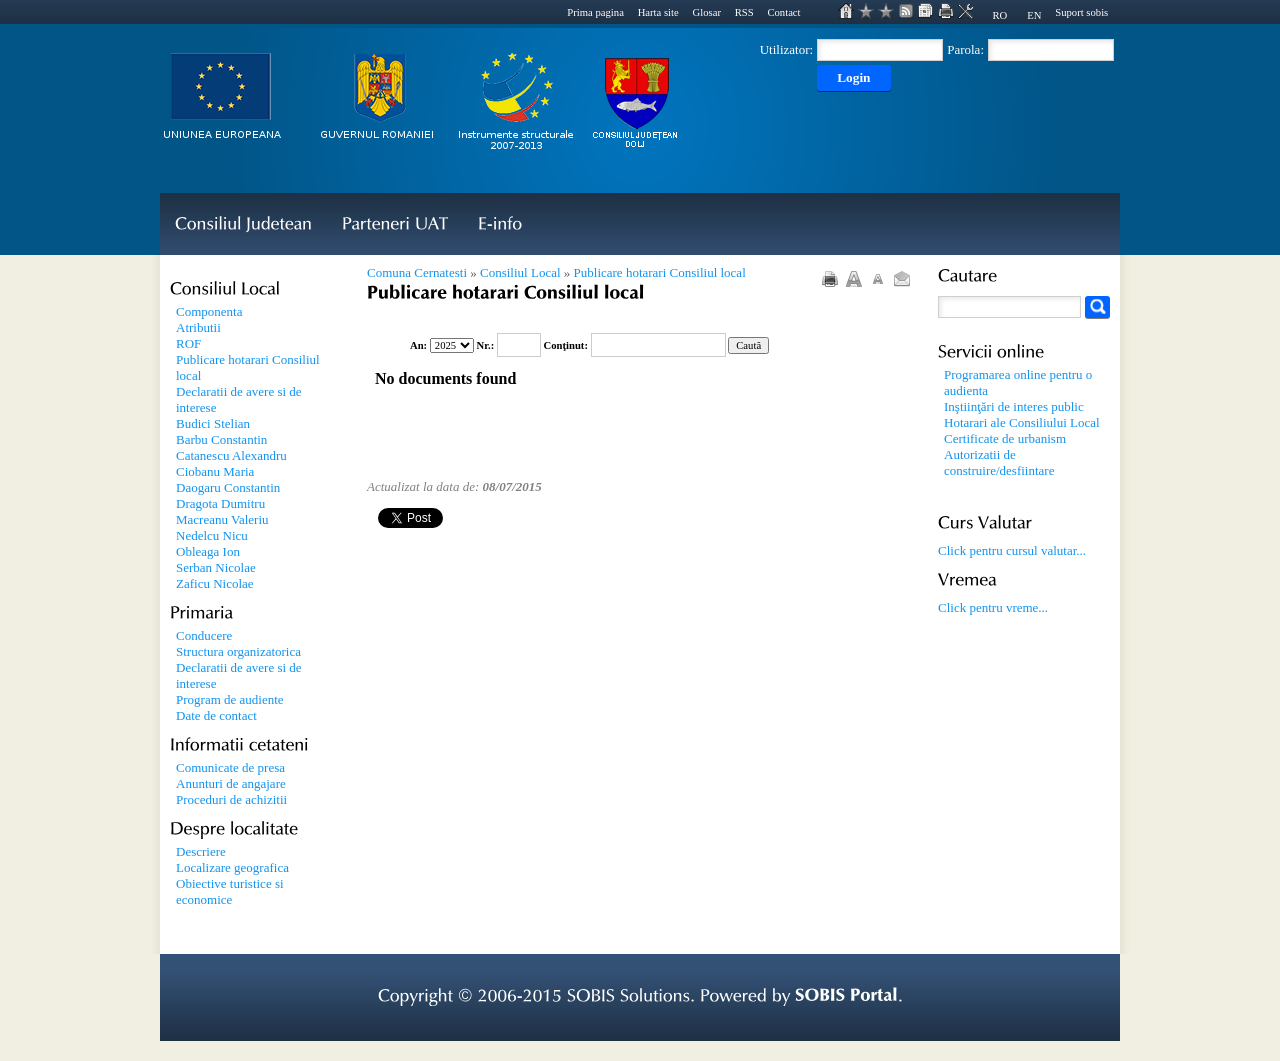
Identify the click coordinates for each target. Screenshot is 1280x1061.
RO (999, 15)
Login (853, 77)
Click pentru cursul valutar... (1012, 550)
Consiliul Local (520, 272)
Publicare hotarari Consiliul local (660, 272)
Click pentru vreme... (993, 607)
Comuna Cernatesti (417, 272)
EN (1034, 15)
